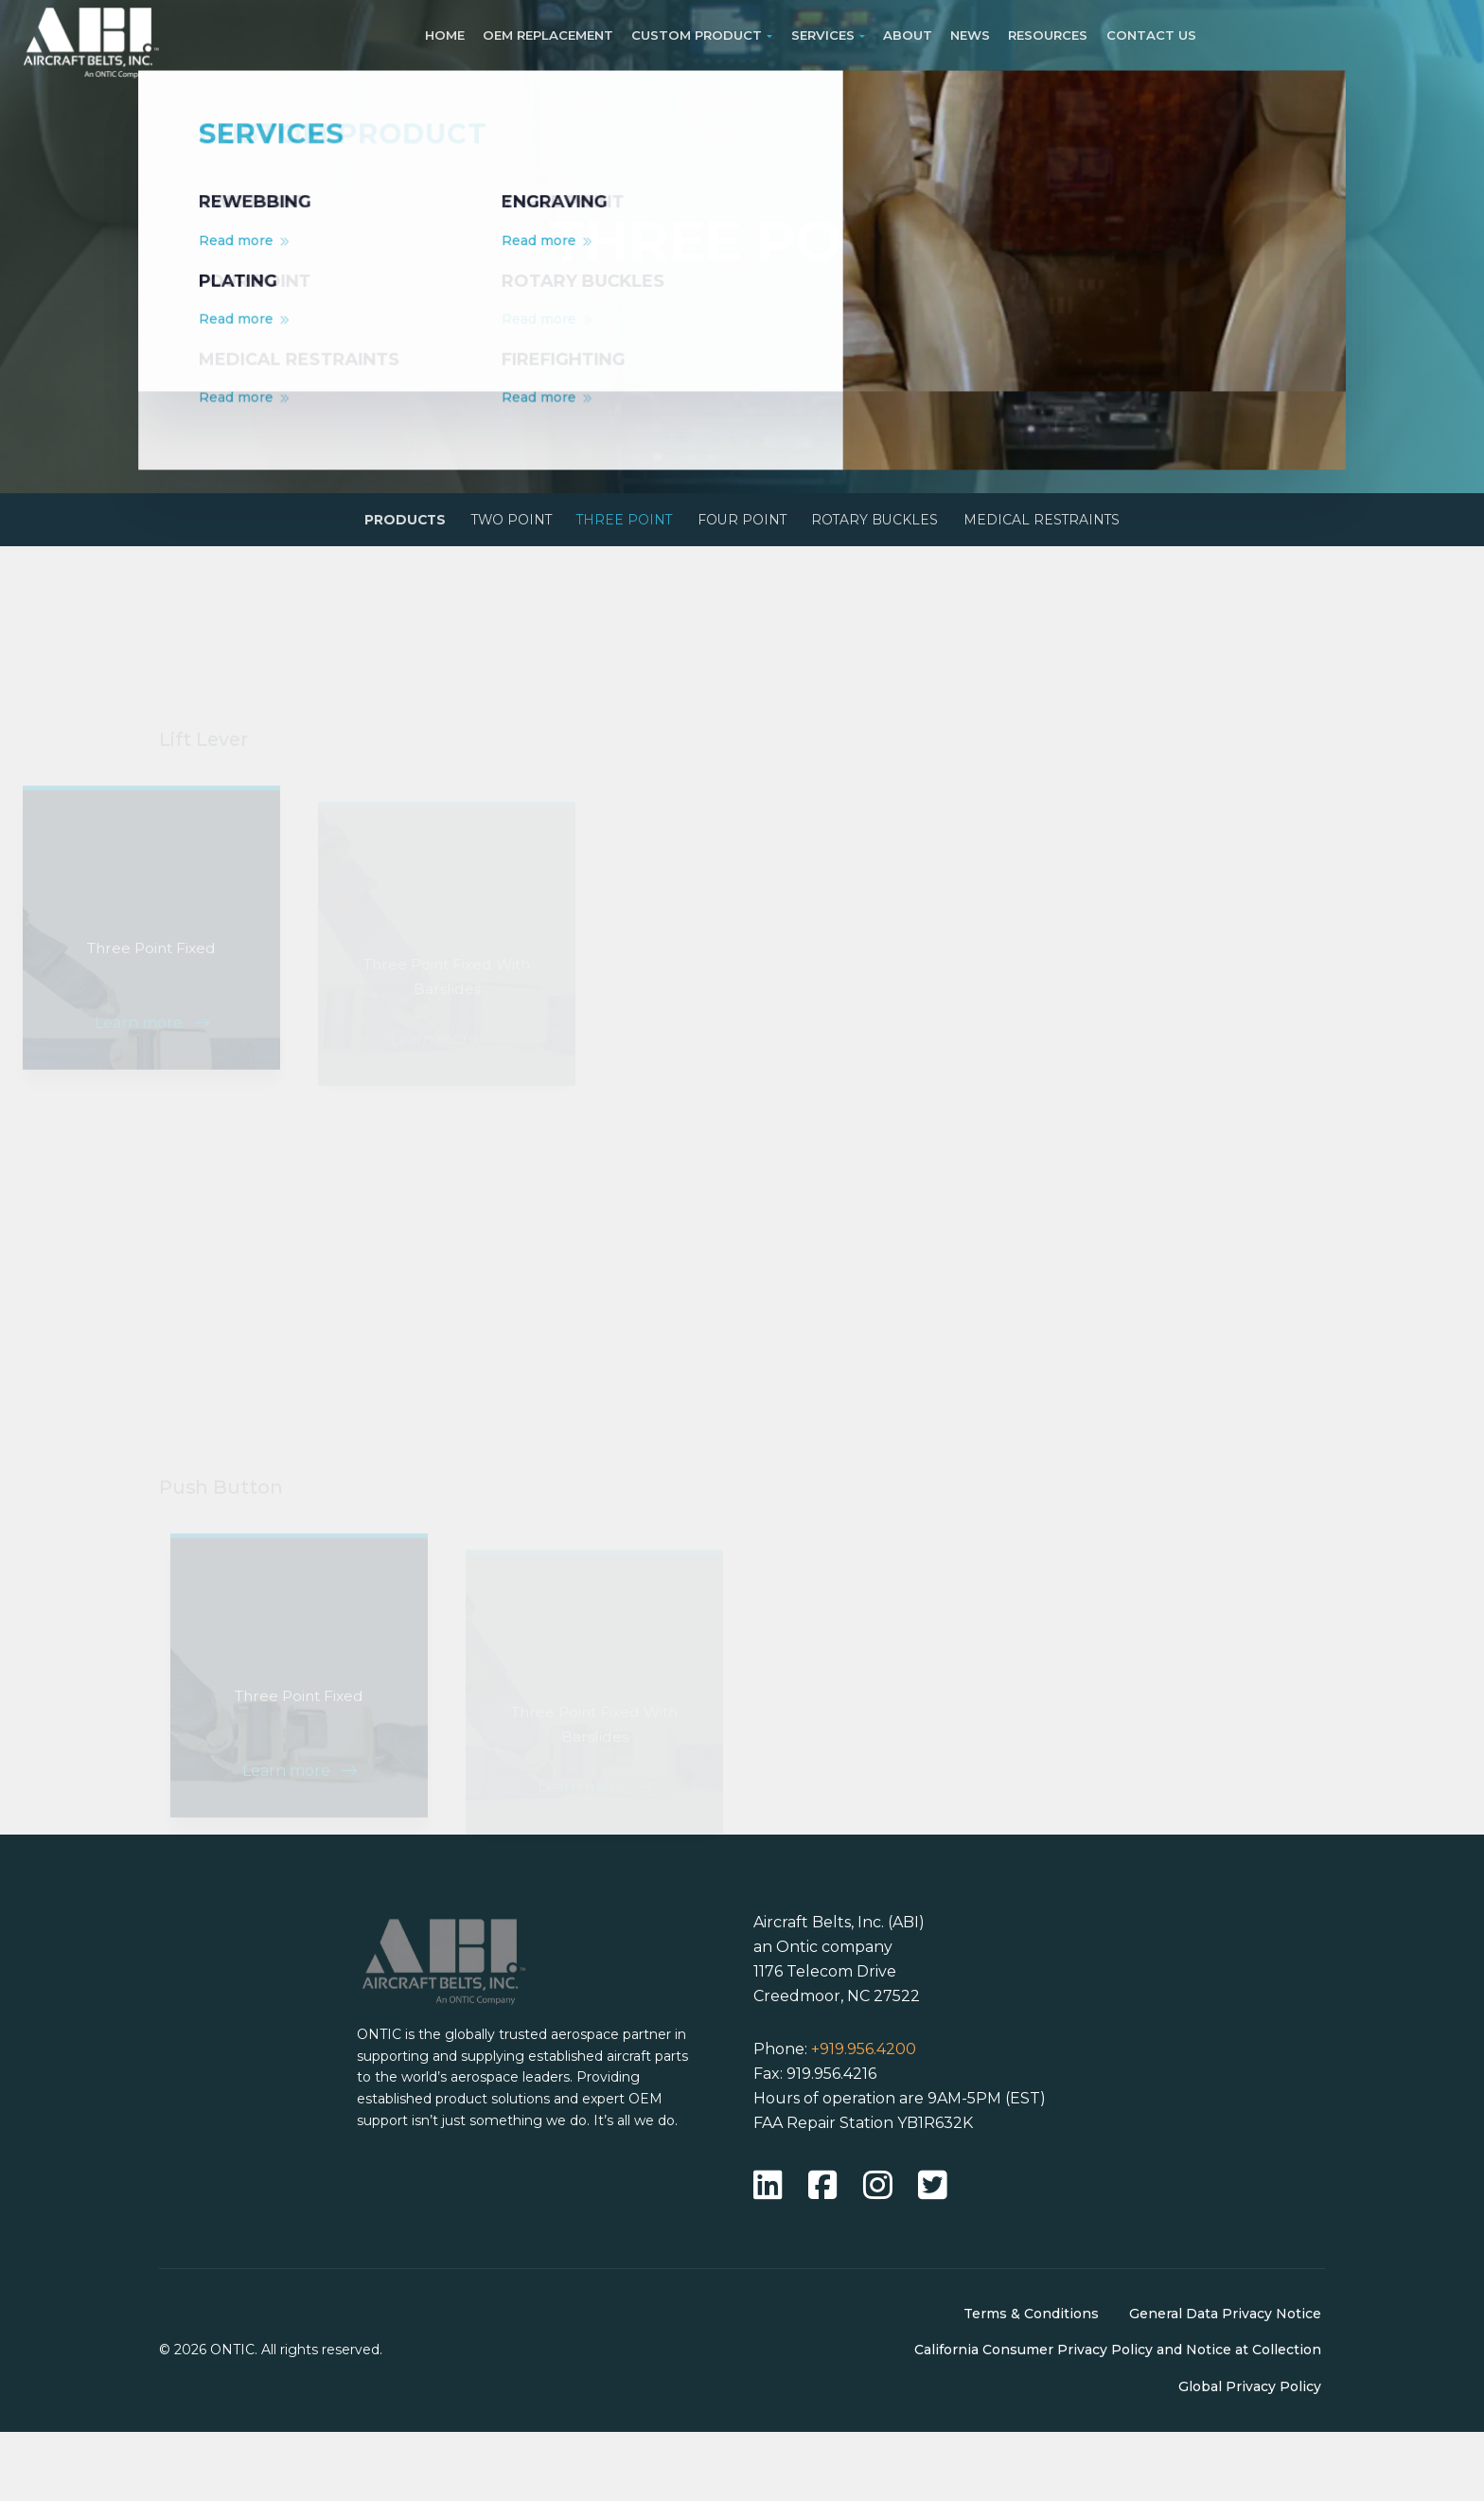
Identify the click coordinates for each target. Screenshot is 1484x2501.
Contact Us (1151, 35)
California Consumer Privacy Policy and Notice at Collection (1117, 2419)
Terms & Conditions (1031, 2382)
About (907, 35)
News (970, 35)
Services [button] (823, 35)
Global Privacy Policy (1249, 2455)
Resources (1047, 35)
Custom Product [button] (696, 35)
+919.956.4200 (863, 2119)
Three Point (612, 524)
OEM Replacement (548, 35)
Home (445, 35)
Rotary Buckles (901, 524)
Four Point (749, 524)
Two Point (479, 524)
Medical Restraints (1089, 524)
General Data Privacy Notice (1225, 2382)
